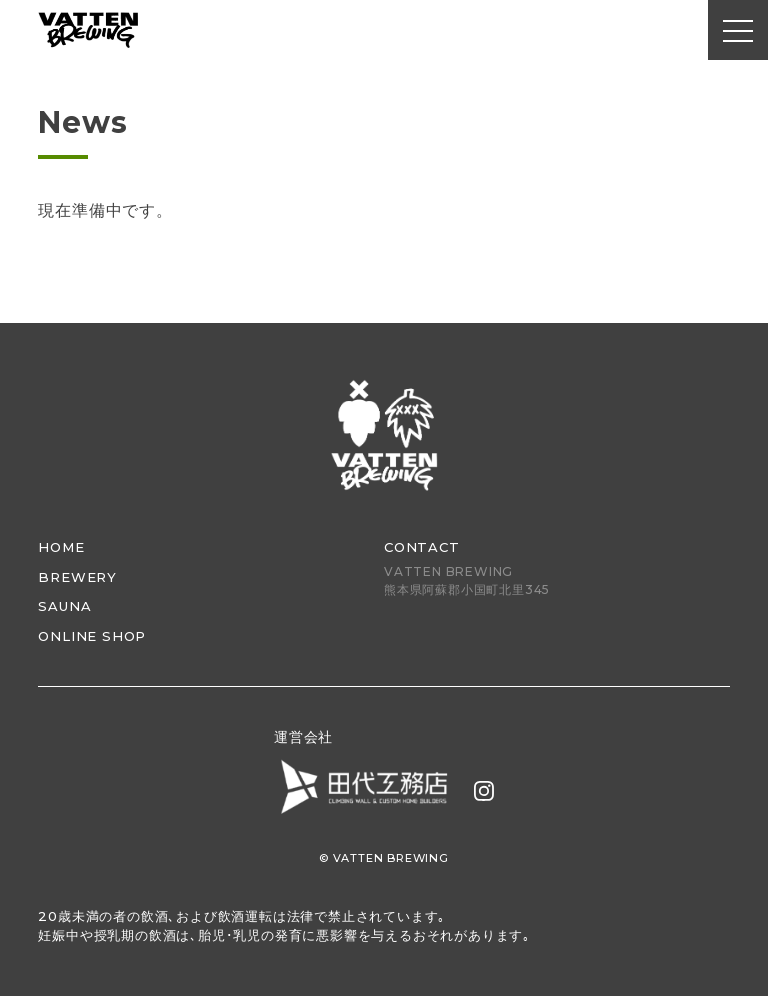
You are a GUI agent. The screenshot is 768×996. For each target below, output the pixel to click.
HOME (61, 547)
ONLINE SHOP (92, 636)
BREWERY (77, 577)
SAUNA (64, 606)
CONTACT (422, 547)
